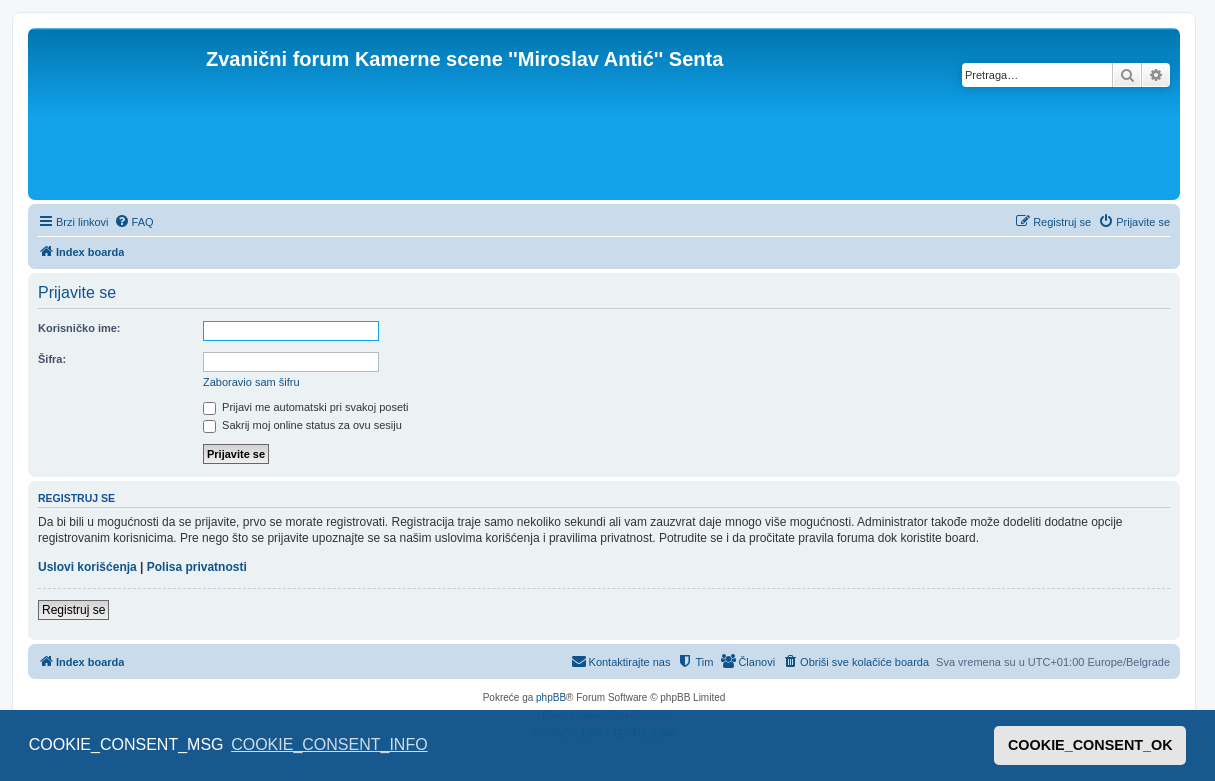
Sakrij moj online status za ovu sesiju (302, 425)
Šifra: (52, 359)
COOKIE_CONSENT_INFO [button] (329, 744)
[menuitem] (134, 222)
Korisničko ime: (79, 328)
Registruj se (73, 610)
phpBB (551, 697)
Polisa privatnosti (197, 567)
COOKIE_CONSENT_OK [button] (1090, 745)
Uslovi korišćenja (87, 567)
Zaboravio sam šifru (251, 382)
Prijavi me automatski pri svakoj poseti (306, 407)
